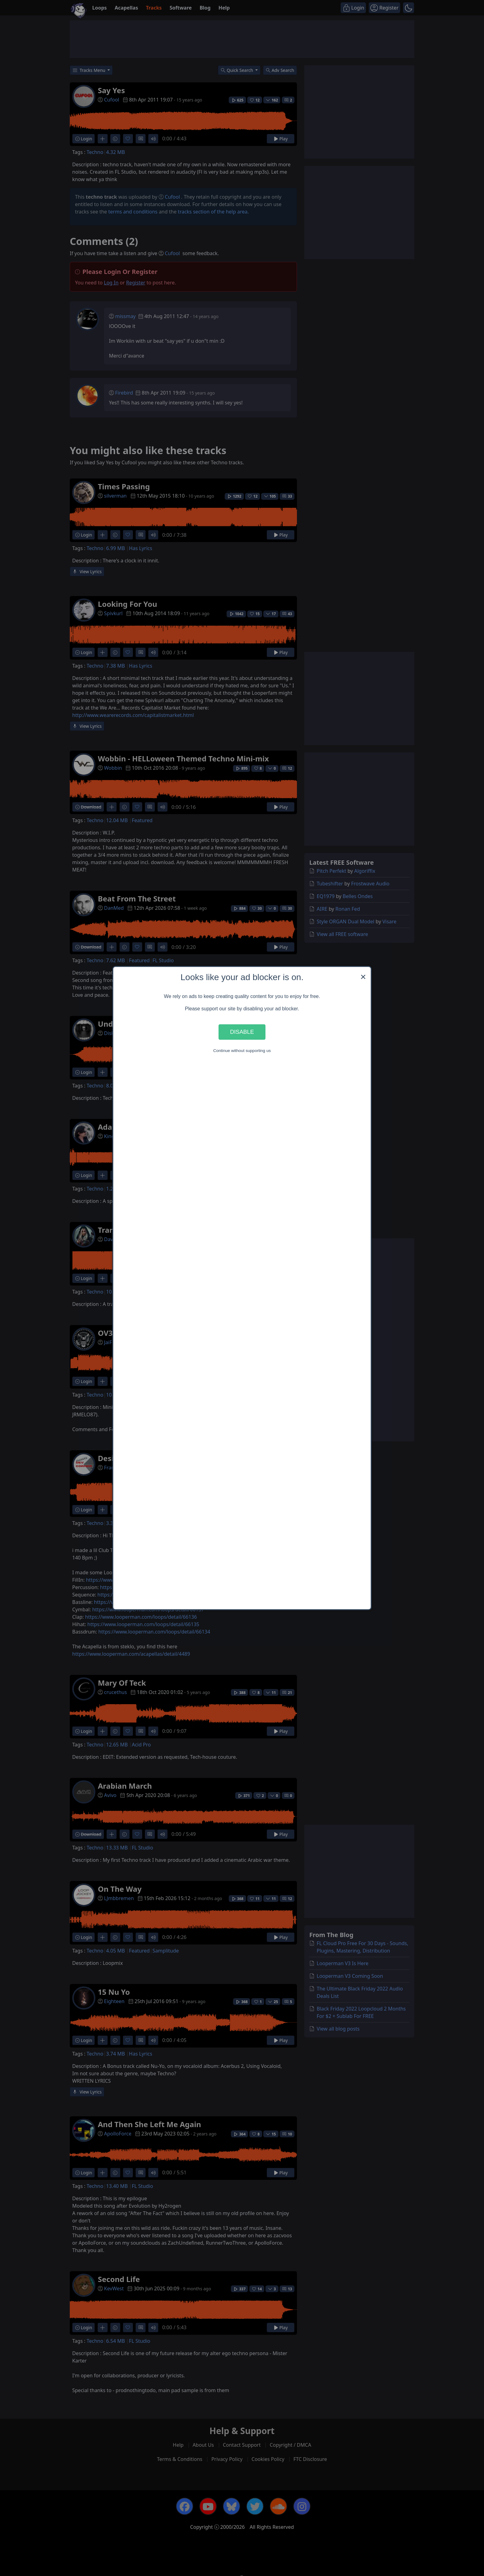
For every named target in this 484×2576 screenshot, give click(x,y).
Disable (242, 1032)
